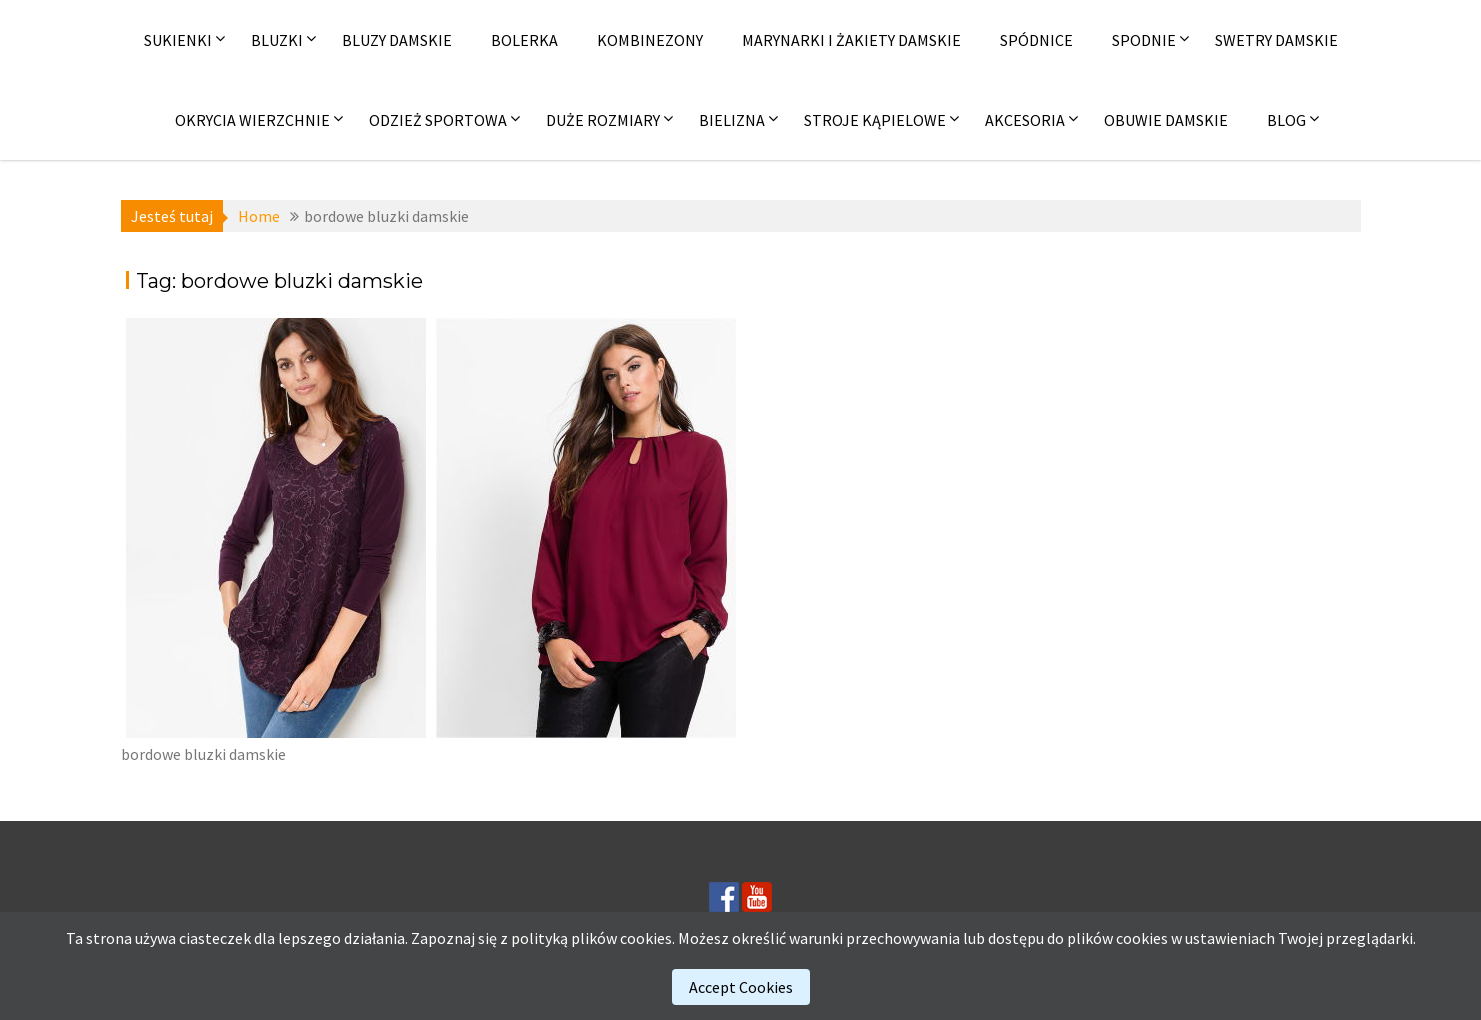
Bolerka (524, 40)
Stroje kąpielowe (875, 120)
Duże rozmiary (603, 120)
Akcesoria (1025, 120)
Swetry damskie (1276, 40)
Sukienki (178, 40)
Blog (1286, 120)
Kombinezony (650, 40)
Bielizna (732, 120)
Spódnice (1036, 40)
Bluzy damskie (397, 40)
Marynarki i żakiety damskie (851, 40)
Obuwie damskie (1166, 120)
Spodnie (1144, 40)
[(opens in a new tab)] (276, 528)
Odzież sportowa (438, 120)
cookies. (647, 938)
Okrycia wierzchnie (252, 120)
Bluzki (277, 40)
